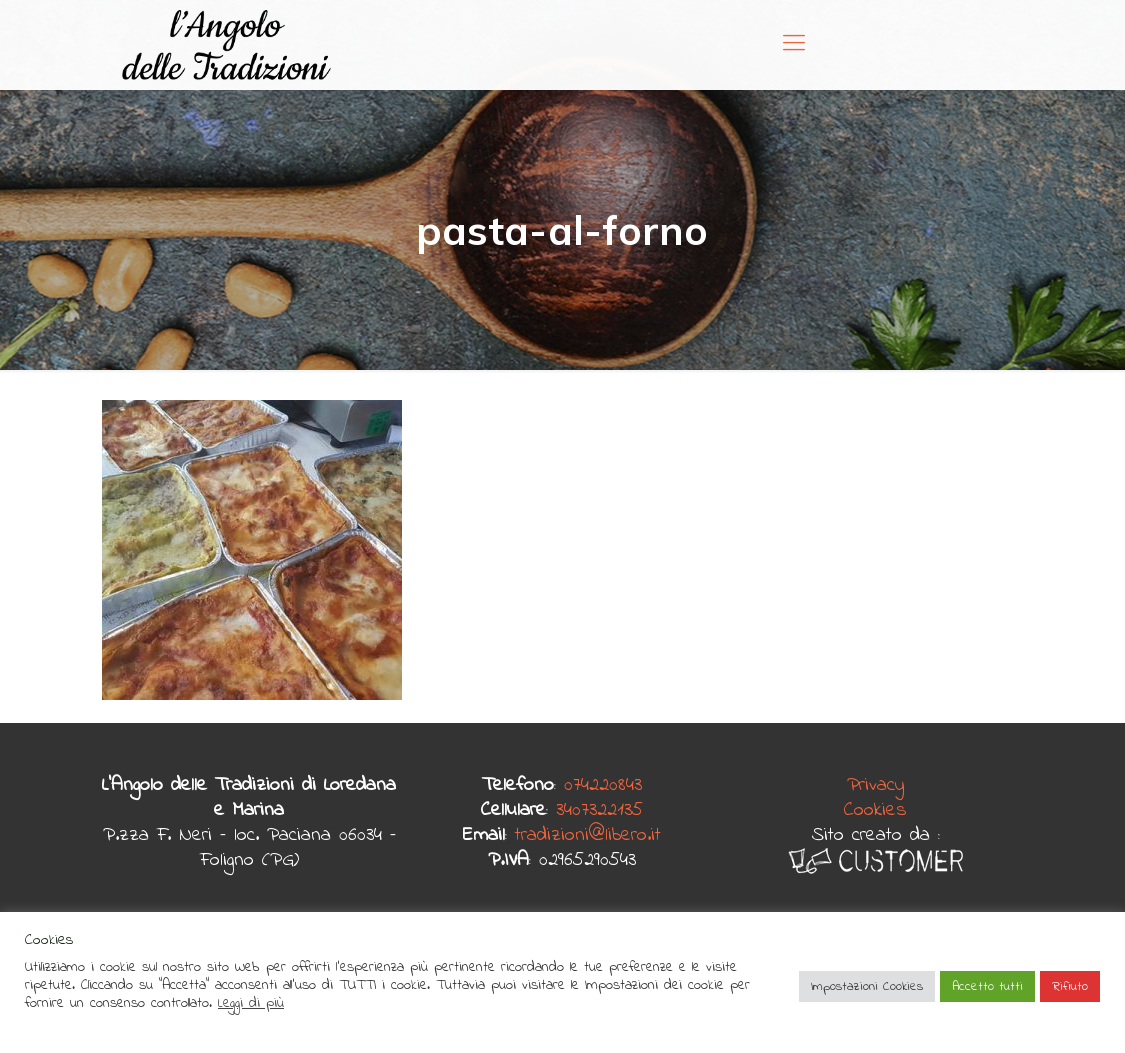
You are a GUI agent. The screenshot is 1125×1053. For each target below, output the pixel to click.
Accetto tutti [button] (987, 986)
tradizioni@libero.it (588, 835)
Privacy (875, 785)
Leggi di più (251, 1003)
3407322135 (599, 810)
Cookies (875, 810)
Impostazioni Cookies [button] (867, 986)
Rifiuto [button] (1070, 986)
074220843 (603, 785)
